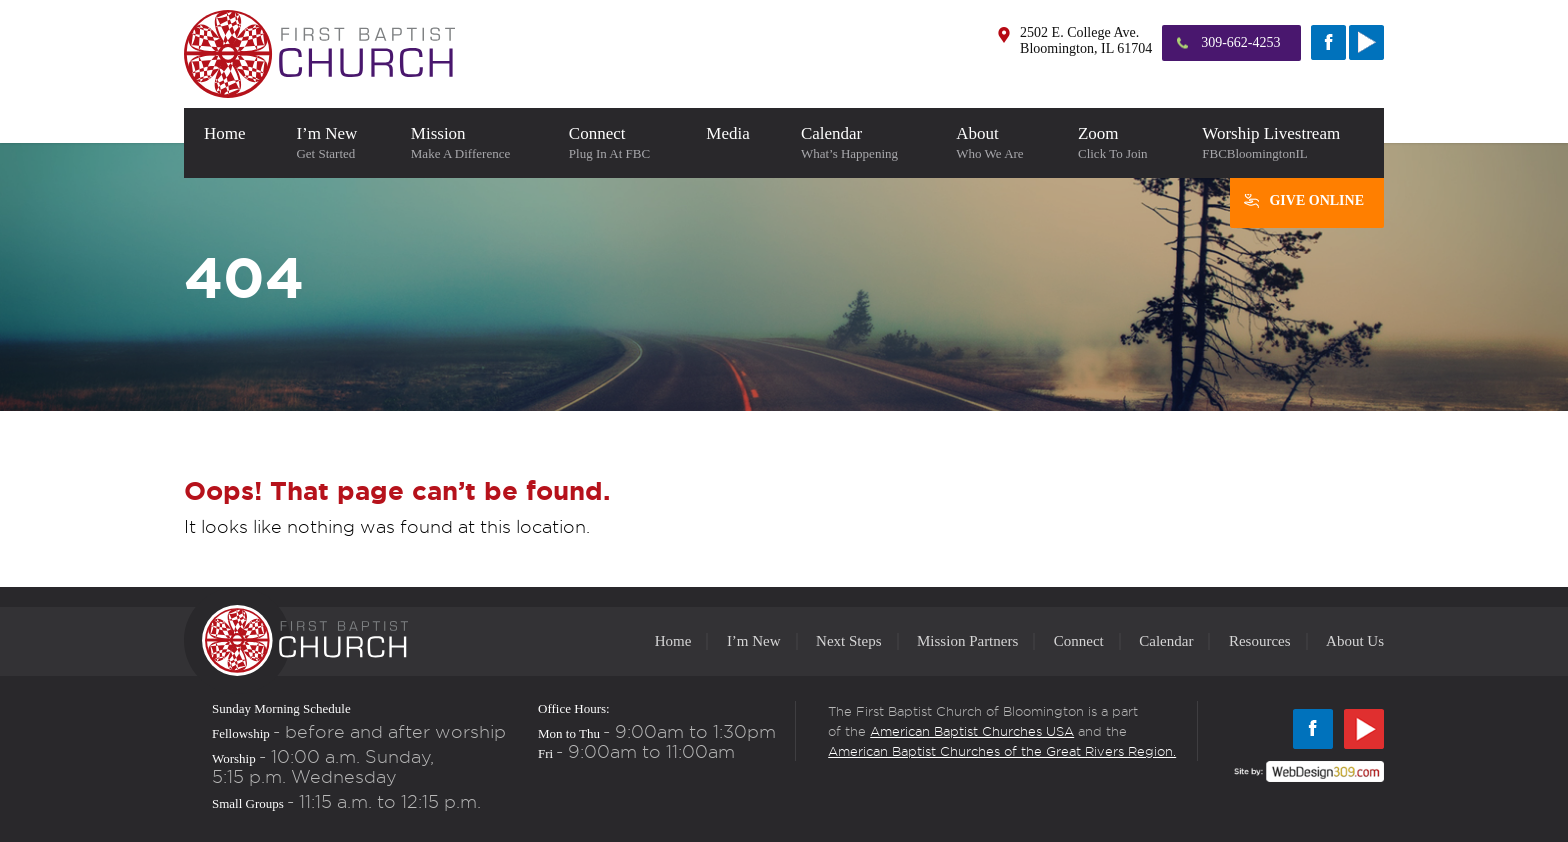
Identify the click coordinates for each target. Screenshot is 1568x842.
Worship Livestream (1283, 143)
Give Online (1316, 200)
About (997, 143)
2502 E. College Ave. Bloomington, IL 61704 (1086, 40)
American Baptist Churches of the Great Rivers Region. (1002, 751)
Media (733, 143)
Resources (1260, 641)
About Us (1355, 641)
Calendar (858, 143)
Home (673, 641)
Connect (617, 143)
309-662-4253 (1240, 42)
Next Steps (848, 641)
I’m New (333, 143)
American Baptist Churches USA (972, 731)
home (230, 143)
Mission (470, 143)
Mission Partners (967, 641)
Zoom (1120, 143)
